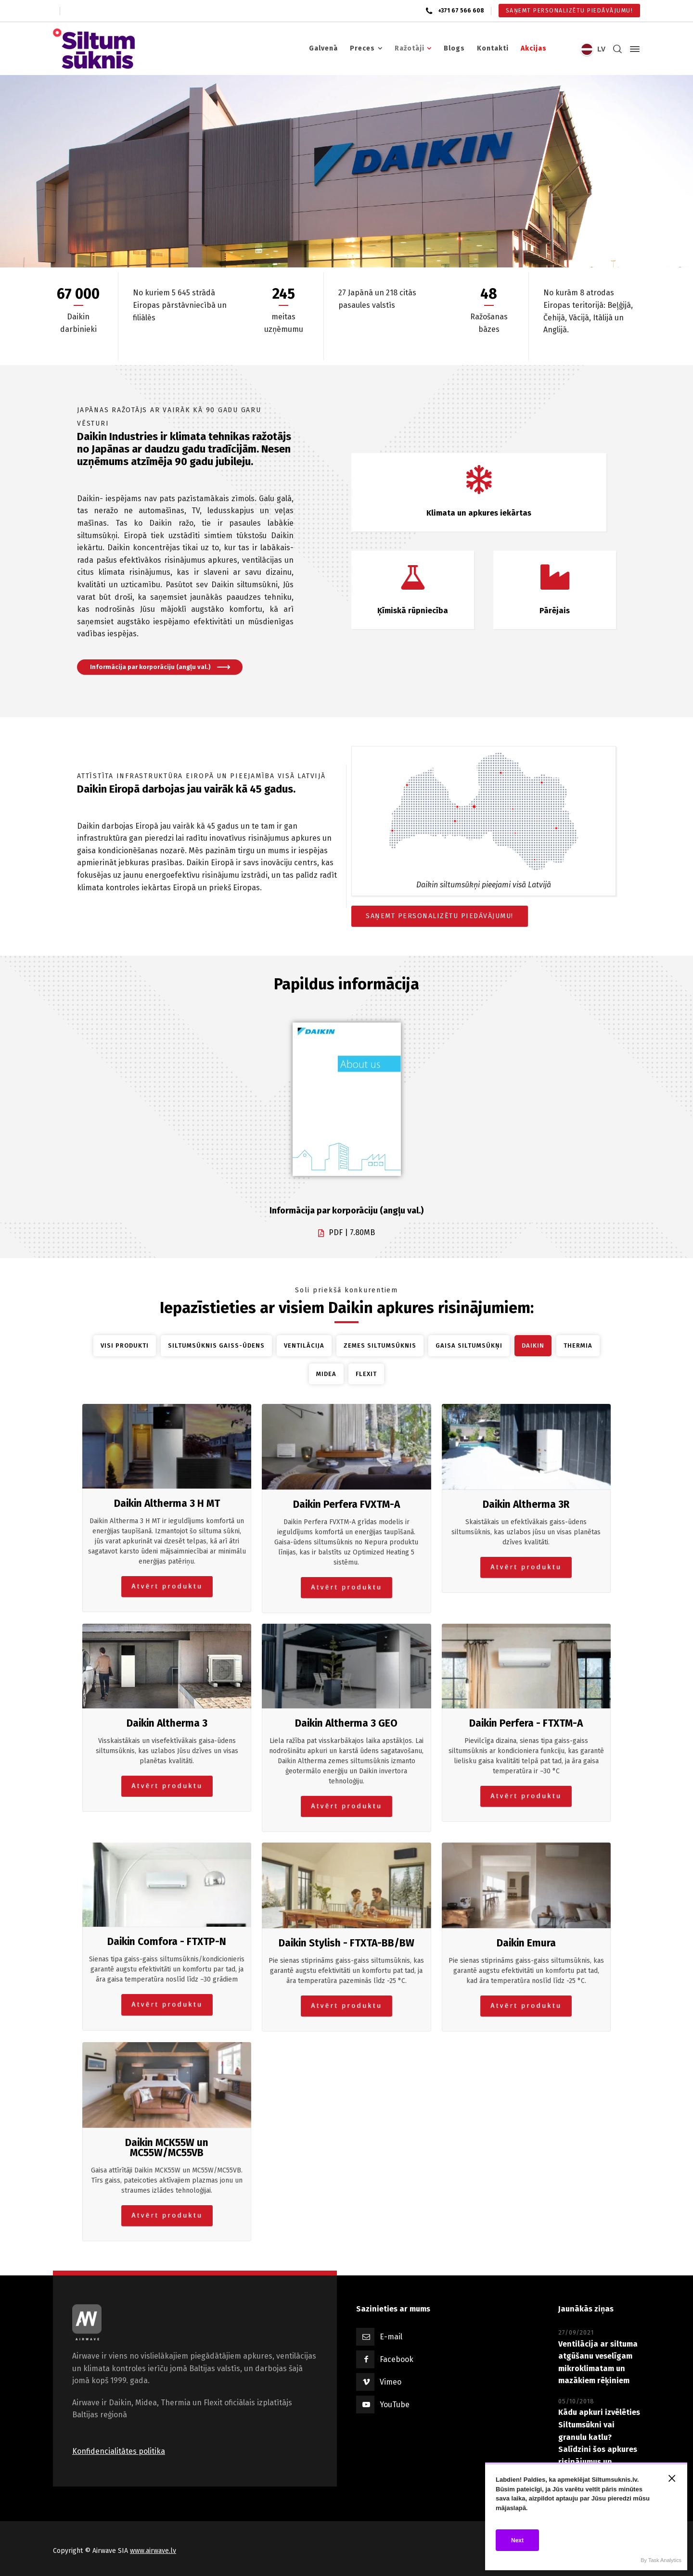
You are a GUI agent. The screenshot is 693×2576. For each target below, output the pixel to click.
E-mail (391, 2336)
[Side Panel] (633, 49)
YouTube (395, 2404)
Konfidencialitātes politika (118, 2451)
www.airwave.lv (153, 2551)
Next (517, 2540)
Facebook (396, 2359)
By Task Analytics (661, 2560)
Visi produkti (125, 1345)
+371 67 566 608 (461, 10)
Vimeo (390, 2382)
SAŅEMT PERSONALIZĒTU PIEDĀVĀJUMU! (439, 916)
